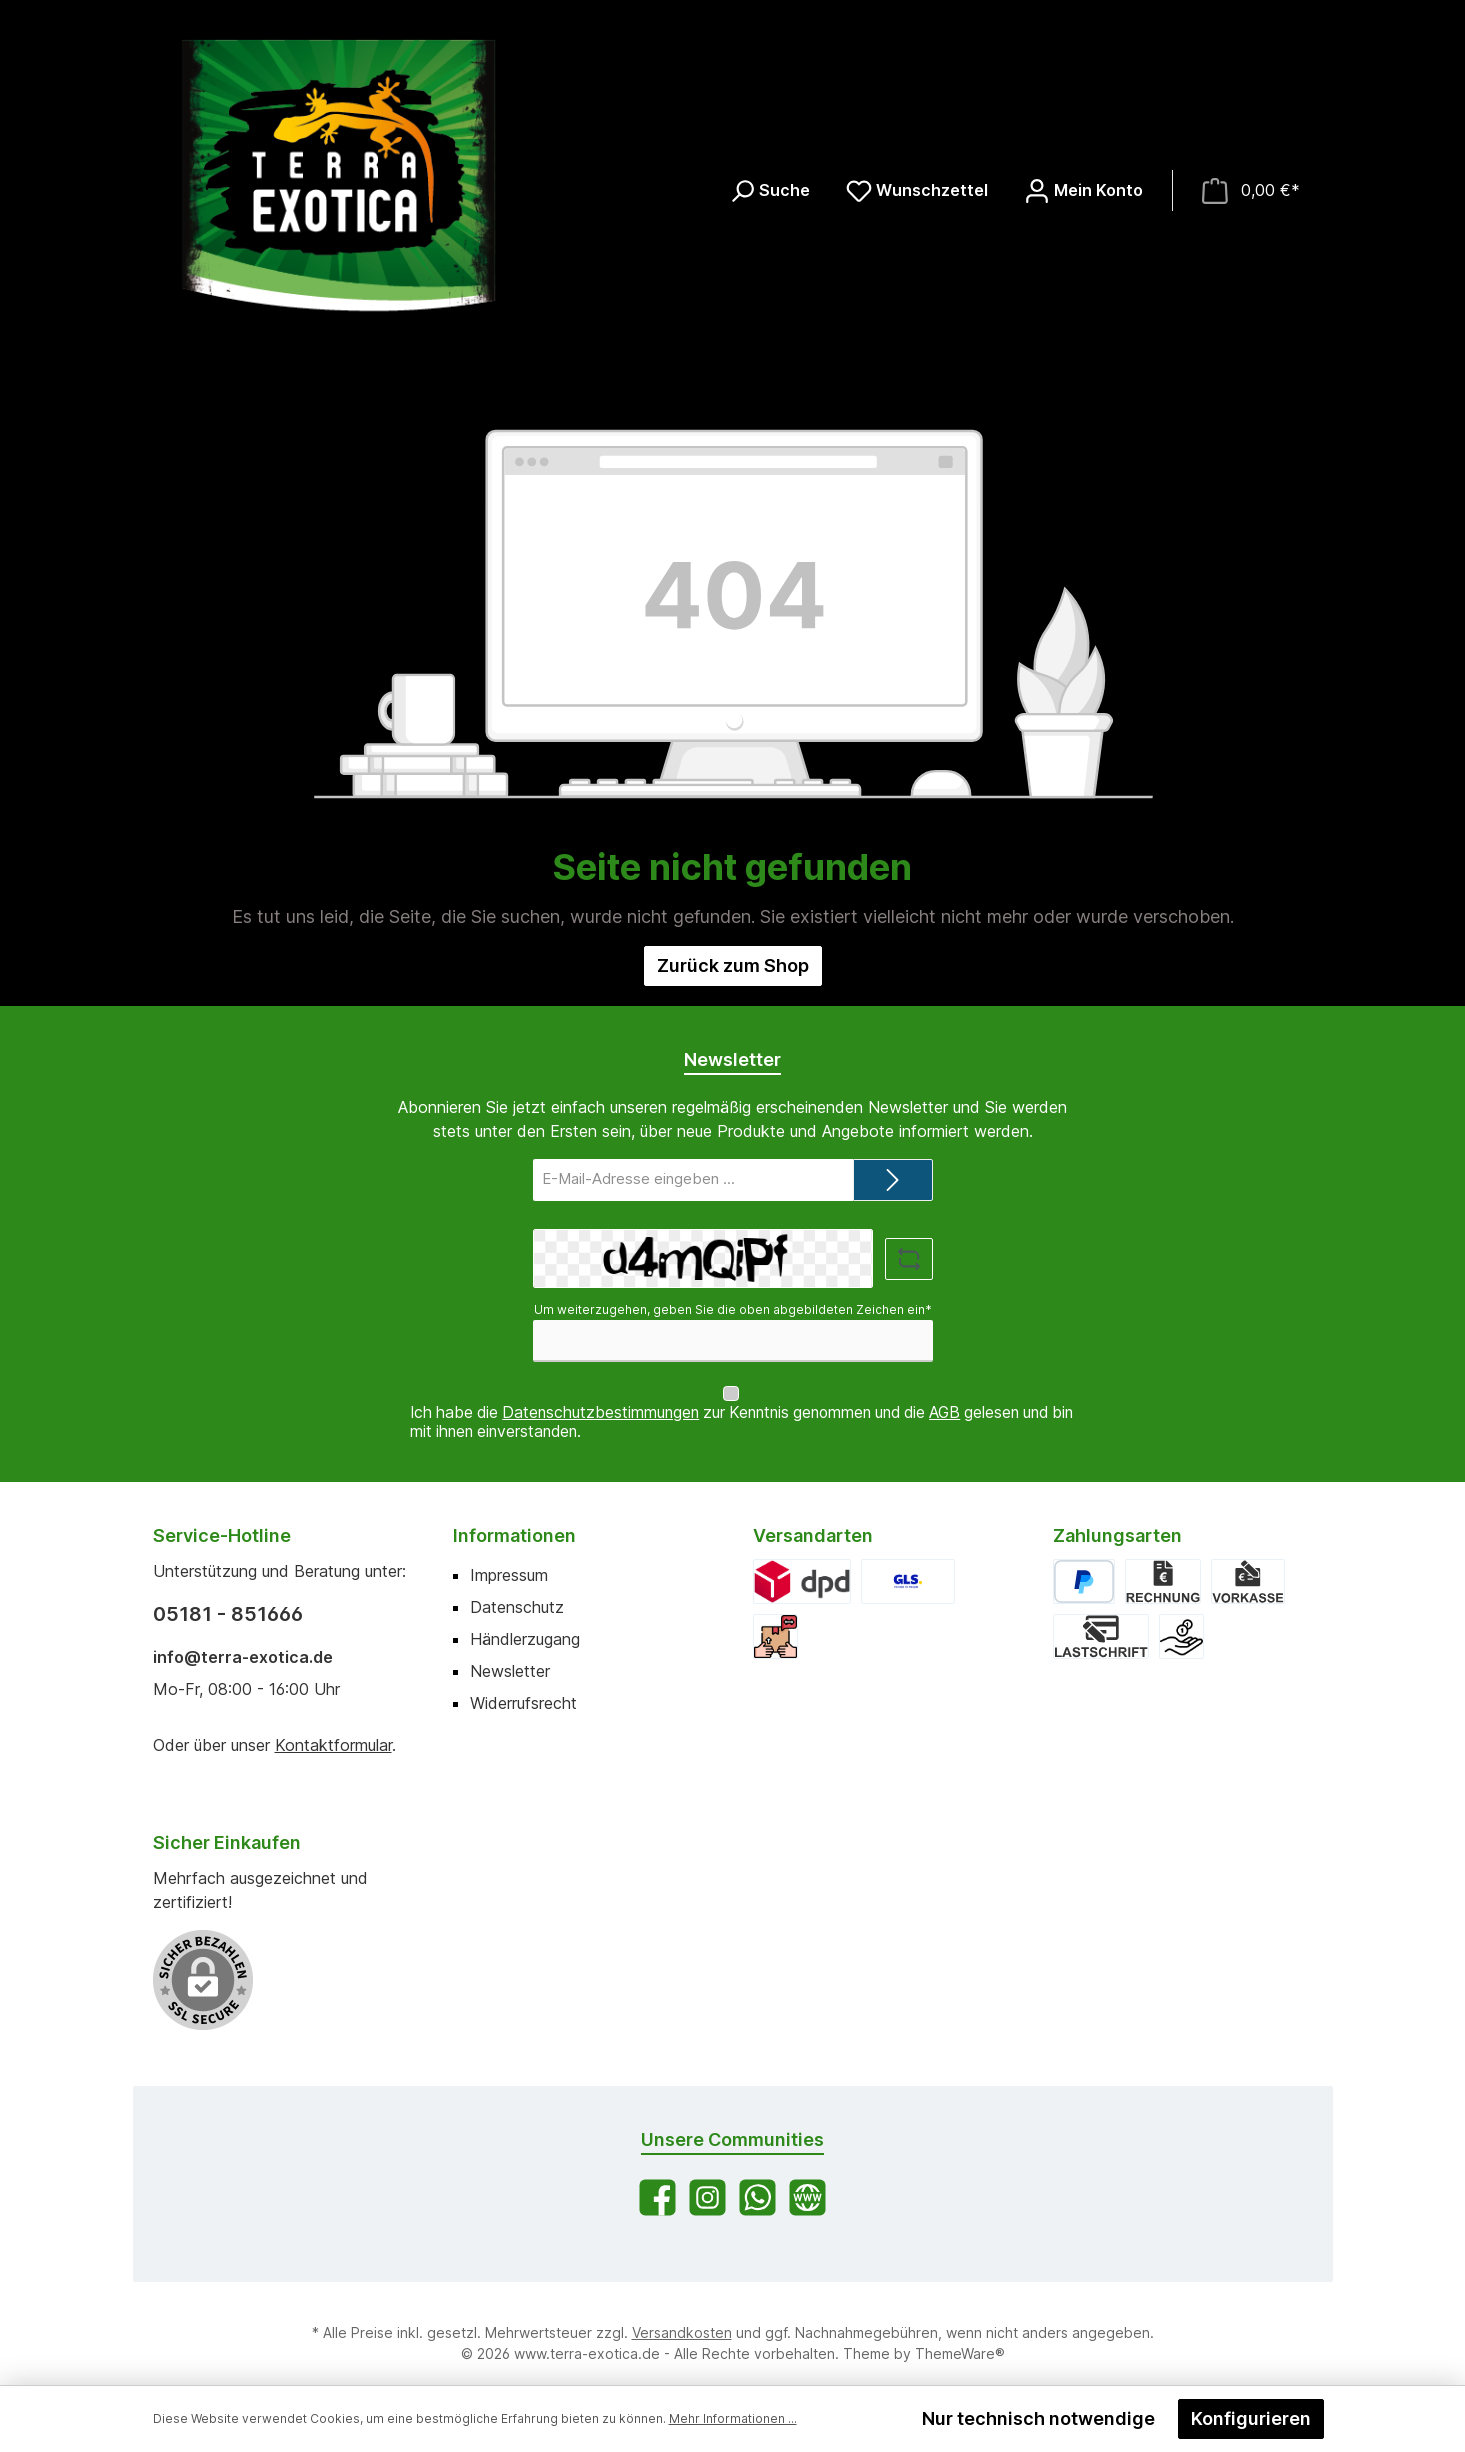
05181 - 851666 (228, 1595)
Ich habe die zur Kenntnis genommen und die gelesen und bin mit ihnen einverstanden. (741, 1403)
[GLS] (908, 1562)
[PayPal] (1084, 1562)
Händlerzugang (525, 1620)
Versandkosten (682, 2313)
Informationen (514, 1516)
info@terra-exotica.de (243, 1638)
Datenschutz (517, 1588)
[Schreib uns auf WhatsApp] (757, 2178)
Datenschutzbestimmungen (600, 1393)
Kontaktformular (333, 1726)
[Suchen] (769, 190)
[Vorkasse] (1248, 1562)
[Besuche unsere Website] (807, 2178)
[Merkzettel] (917, 190)
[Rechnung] (1162, 1562)
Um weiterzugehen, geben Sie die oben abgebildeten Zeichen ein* (733, 1309)
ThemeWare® (960, 2334)
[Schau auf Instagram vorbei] (707, 2178)
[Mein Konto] (1083, 190)
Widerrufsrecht (523, 1684)
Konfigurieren (1251, 2418)
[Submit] (893, 1180)
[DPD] (802, 1562)
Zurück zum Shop (733, 965)
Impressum (509, 1556)
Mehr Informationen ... (733, 2418)
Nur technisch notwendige (1038, 2418)
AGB (944, 1393)
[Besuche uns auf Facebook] (657, 2178)
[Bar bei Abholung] (1181, 1617)
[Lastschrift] (1101, 1617)
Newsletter (510, 1652)
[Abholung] (775, 1617)
